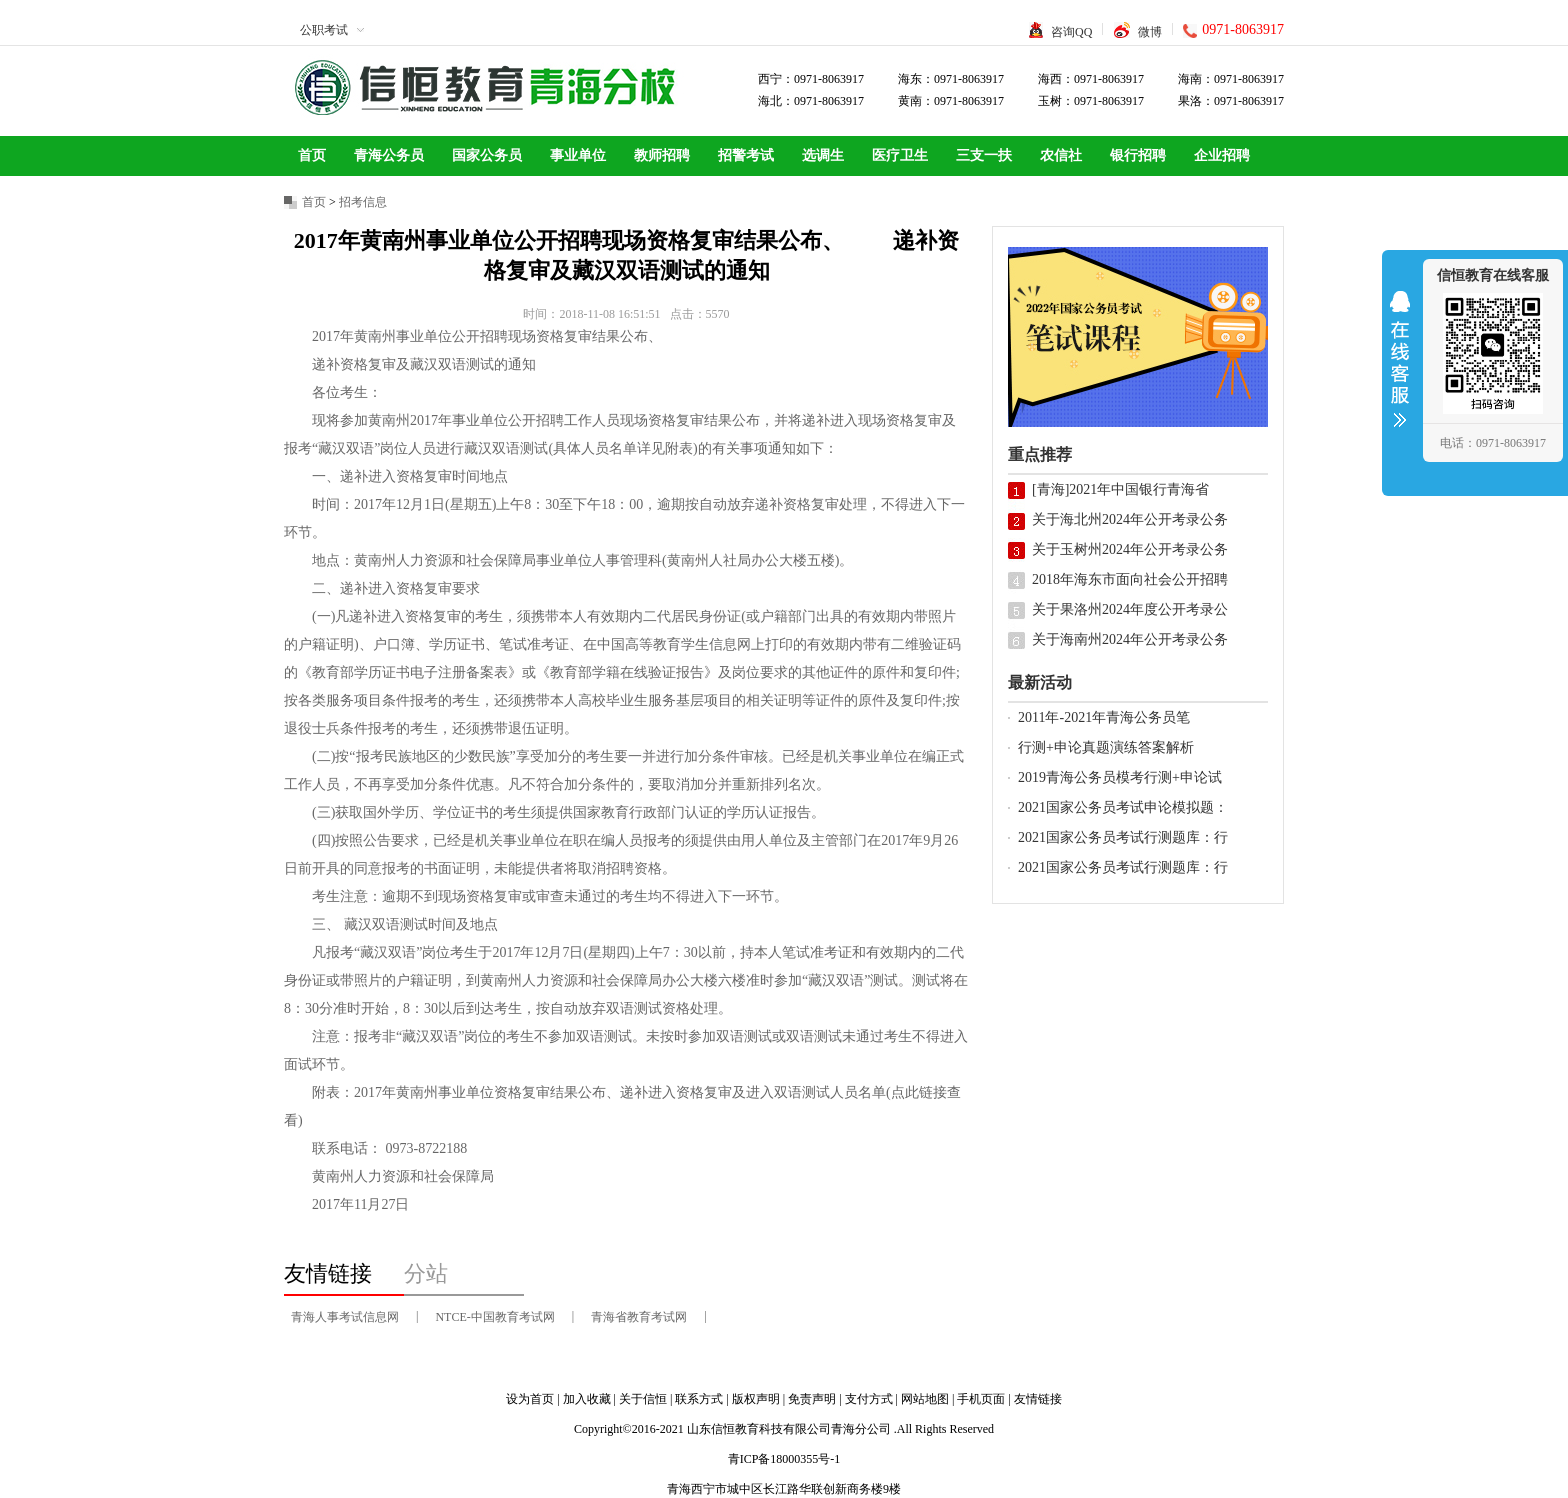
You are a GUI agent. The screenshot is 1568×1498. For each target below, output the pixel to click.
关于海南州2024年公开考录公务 (1130, 639)
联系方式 (699, 1399)
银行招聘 (1138, 155)
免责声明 (812, 1399)
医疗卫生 (900, 155)
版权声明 (756, 1399)
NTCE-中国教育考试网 (494, 1317)
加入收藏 (587, 1399)
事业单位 (578, 155)
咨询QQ (1071, 32)
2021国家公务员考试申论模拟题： (1123, 807)
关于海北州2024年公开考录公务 (1130, 519)
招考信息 (363, 202)
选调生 (823, 155)
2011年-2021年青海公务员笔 (1104, 717)
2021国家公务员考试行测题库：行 (1123, 837)
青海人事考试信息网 (345, 1317)
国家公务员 (487, 155)
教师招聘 (662, 155)
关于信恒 (643, 1399)
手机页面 (981, 1399)
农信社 (1061, 155)
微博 (1150, 32)
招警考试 (746, 155)
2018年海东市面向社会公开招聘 (1130, 579)
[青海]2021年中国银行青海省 (1120, 489)
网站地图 (925, 1399)
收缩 (1400, 372)
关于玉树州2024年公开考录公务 (1130, 549)
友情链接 (1038, 1399)
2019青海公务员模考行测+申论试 (1120, 777)
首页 (312, 155)
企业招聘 (1222, 155)
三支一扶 (984, 155)
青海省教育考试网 (639, 1317)
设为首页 (530, 1399)
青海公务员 (389, 155)
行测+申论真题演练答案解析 (1106, 747)
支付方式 (869, 1399)
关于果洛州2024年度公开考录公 (1130, 609)
